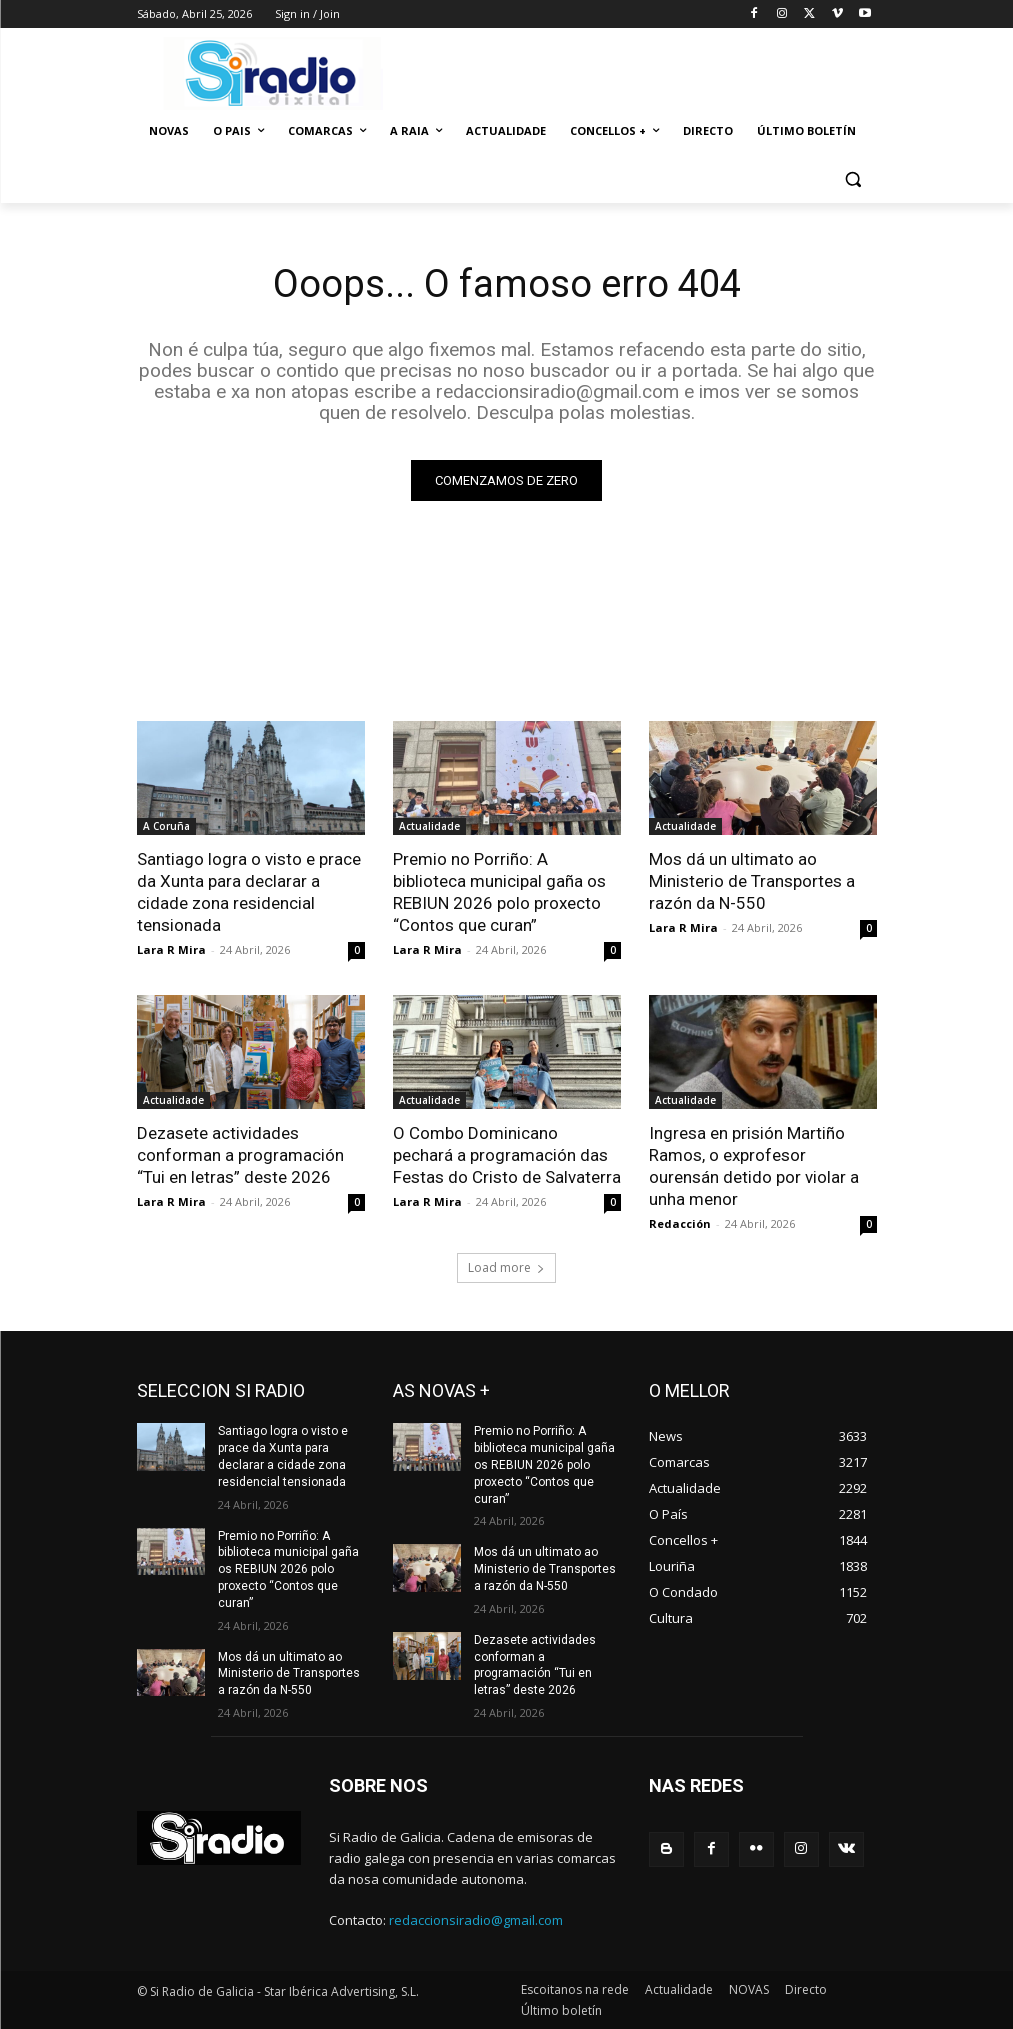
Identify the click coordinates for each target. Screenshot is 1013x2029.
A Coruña (166, 826)
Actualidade (429, 826)
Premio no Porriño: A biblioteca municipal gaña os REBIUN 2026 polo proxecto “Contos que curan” (499, 892)
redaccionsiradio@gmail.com (476, 1920)
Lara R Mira (171, 949)
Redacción (680, 1223)
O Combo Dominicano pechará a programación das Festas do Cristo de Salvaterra (507, 1155)
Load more (506, 1267)
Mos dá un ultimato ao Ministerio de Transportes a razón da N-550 (752, 881)
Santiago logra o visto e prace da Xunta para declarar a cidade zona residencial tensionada (249, 892)
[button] (853, 179)
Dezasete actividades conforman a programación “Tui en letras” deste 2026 (240, 1155)
